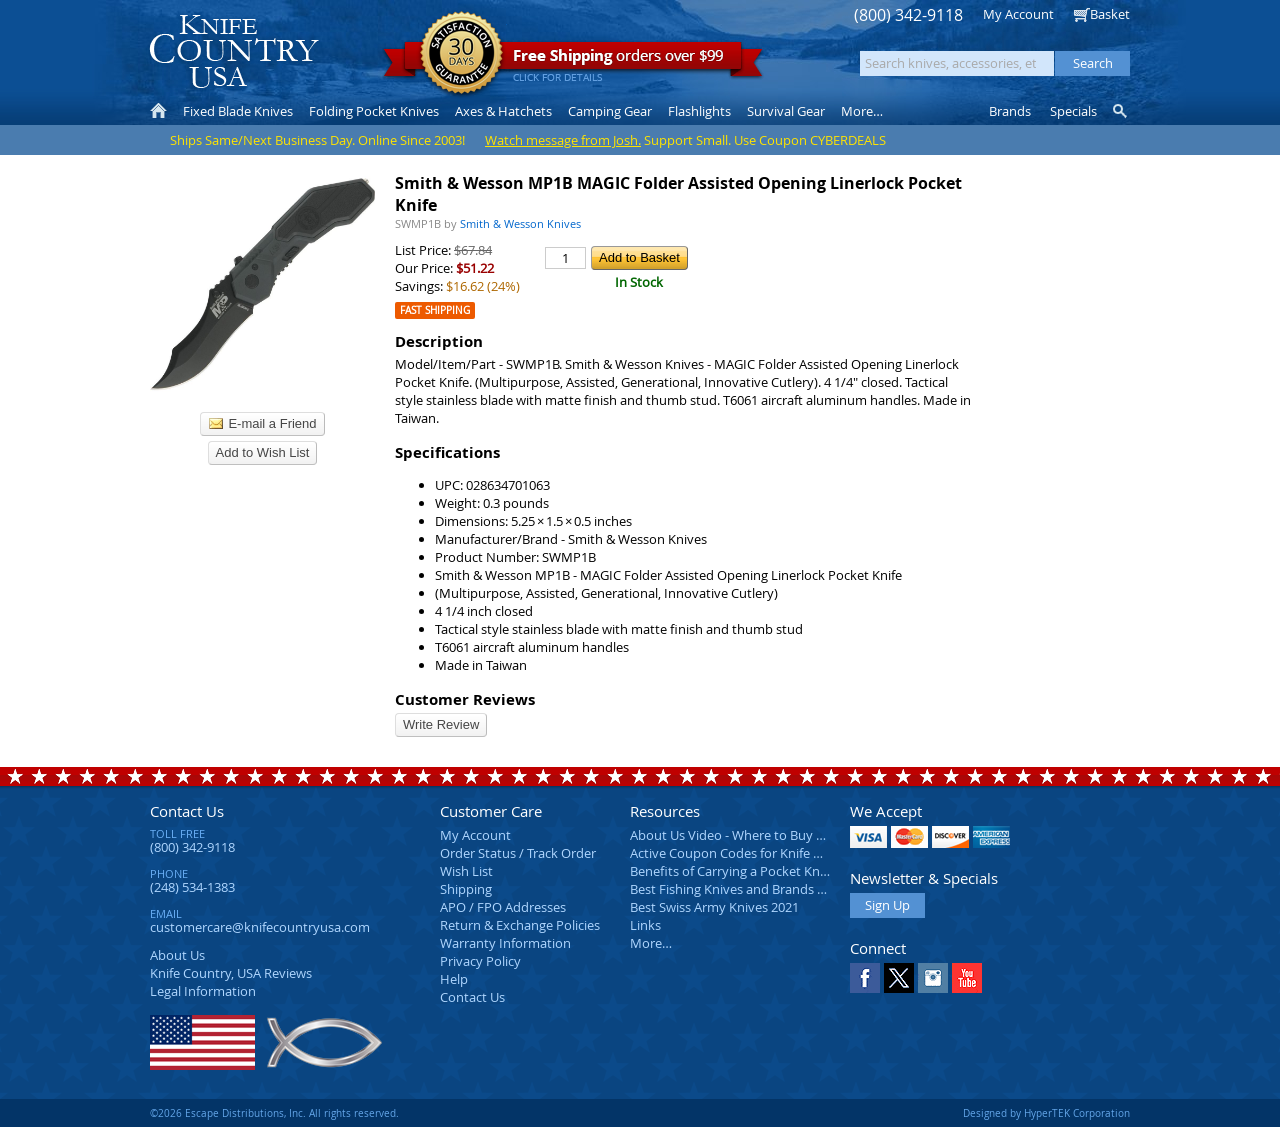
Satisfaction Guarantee (461, 54)
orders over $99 (573, 60)
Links (645, 925)
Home (158, 111)
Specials (1073, 111)
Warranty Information (505, 943)
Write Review (441, 724)
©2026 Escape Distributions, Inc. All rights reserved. (274, 1113)
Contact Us (187, 811)
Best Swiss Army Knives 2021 (714, 907)
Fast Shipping (435, 310)
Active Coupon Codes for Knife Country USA (759, 853)
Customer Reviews (465, 699)
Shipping (466, 889)
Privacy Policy (480, 961)
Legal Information (203, 991)
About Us (177, 955)
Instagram (933, 978)
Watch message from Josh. (563, 140)
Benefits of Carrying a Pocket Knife (732, 871)
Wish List (466, 871)
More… (651, 943)
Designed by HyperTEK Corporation (1046, 1113)
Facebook (865, 978)
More (862, 111)
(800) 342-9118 (908, 15)
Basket (1110, 14)
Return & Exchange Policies (520, 925)
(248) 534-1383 (192, 887)
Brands (1010, 111)
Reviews (231, 973)
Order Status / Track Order (518, 853)
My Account (1018, 14)
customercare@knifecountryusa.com (260, 927)
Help (454, 979)
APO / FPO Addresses (503, 907)
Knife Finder (1121, 111)
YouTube (967, 978)
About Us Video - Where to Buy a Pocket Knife (765, 835)
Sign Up (887, 905)
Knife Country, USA (234, 51)
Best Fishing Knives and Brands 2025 (737, 889)
